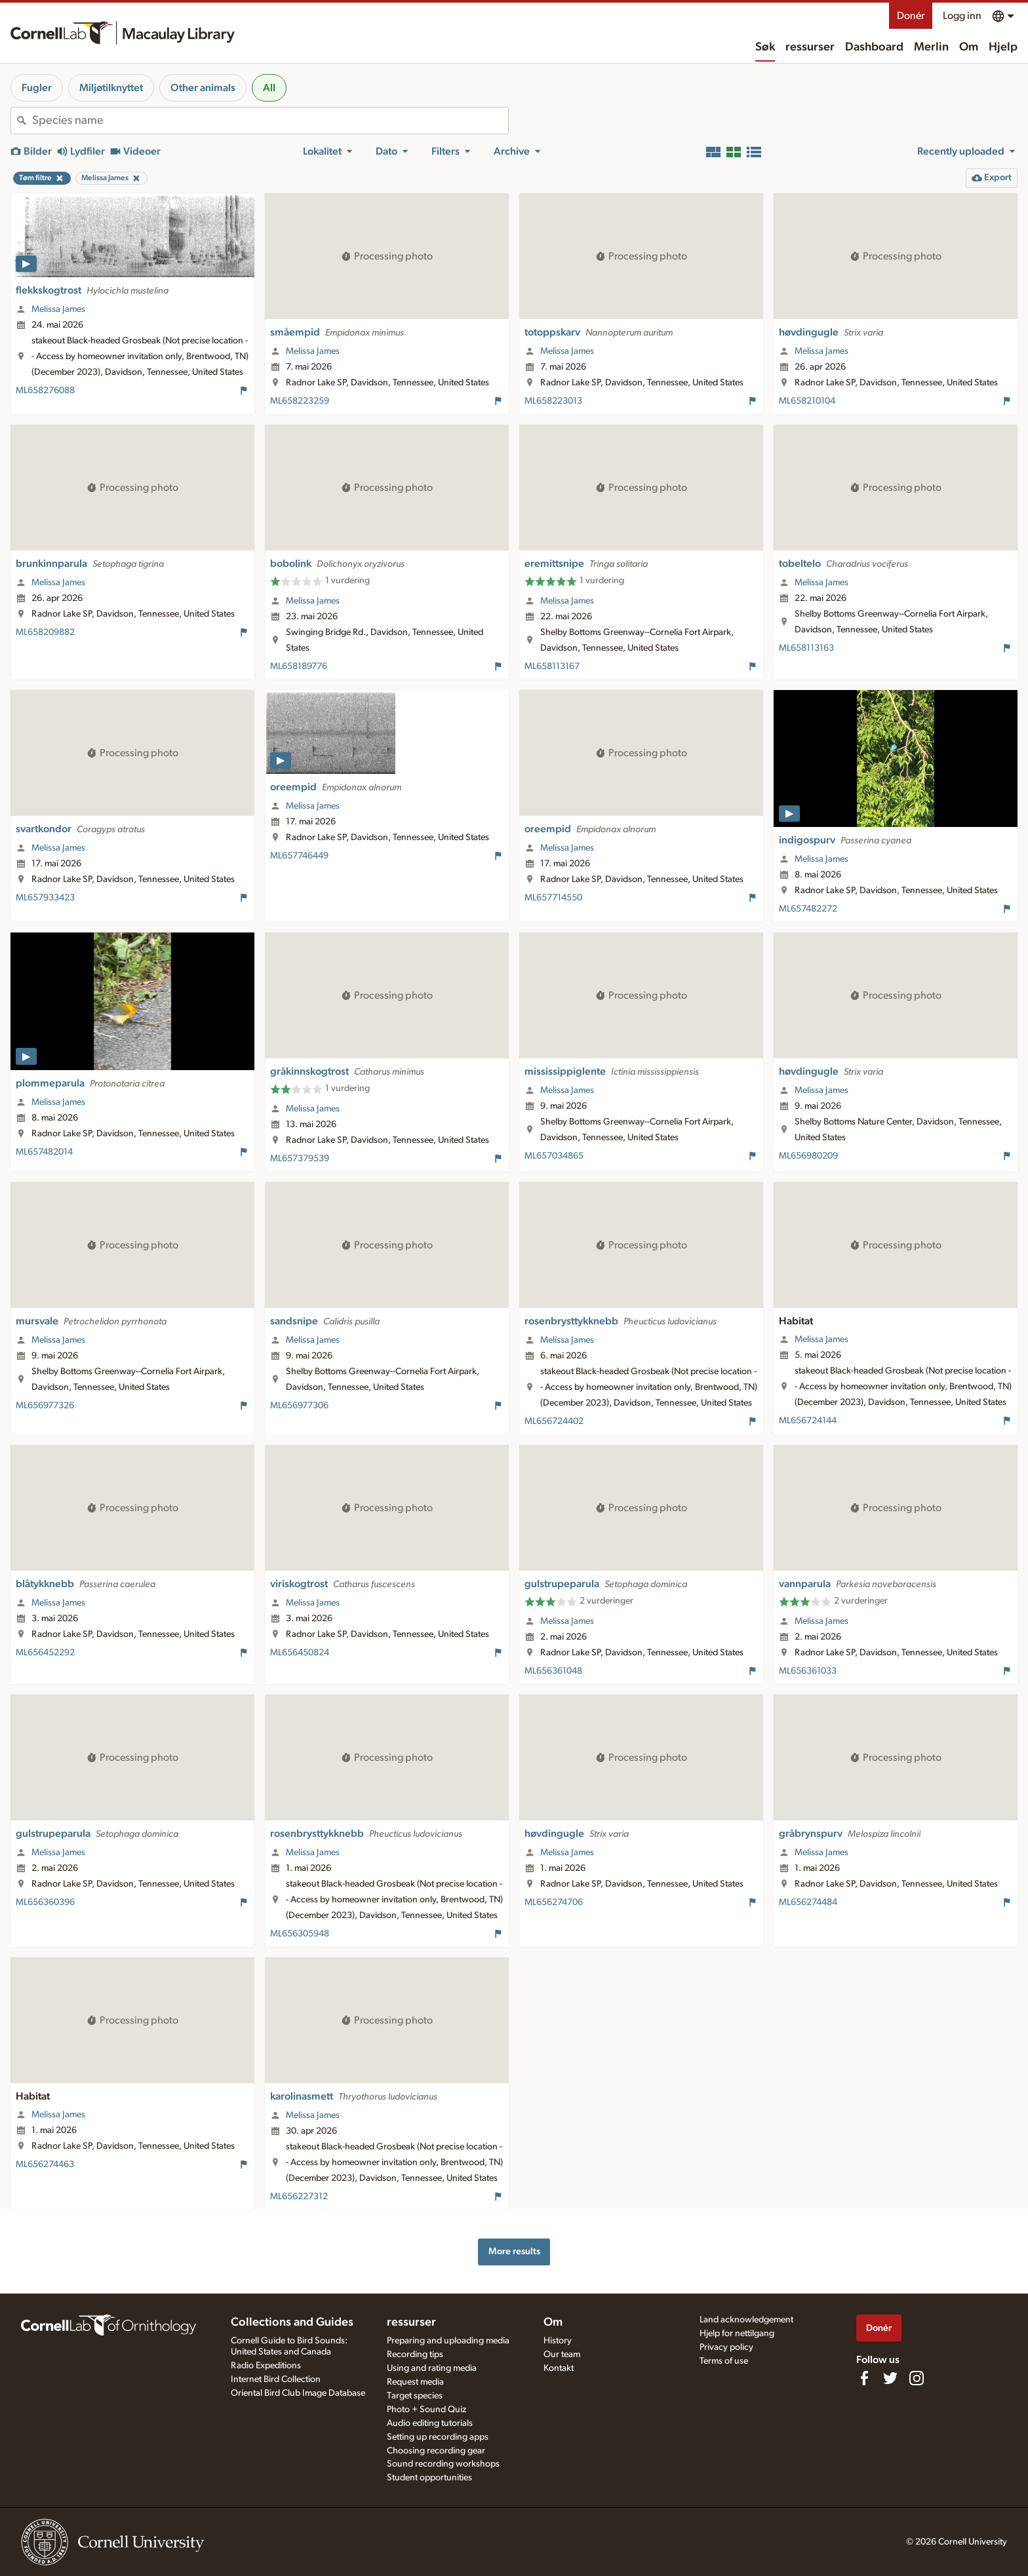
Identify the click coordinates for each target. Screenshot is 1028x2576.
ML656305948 (299, 1933)
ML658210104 (807, 401)
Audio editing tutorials (430, 2423)
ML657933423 (45, 897)
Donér (910, 15)
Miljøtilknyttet (111, 88)
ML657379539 (299, 1158)
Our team (562, 2354)
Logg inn (962, 15)
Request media (415, 2382)
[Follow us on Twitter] (890, 2378)
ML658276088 (45, 390)
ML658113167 (552, 666)
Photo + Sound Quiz (426, 2409)
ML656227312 (299, 2196)
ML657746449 (299, 855)
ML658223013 (553, 401)
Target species (415, 2395)
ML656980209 (808, 1156)
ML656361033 (808, 1671)
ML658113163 (806, 648)
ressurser (810, 47)
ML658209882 (45, 632)
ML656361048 (553, 1671)
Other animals (202, 88)
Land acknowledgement (746, 2319)
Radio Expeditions (266, 2365)
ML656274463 (45, 2164)
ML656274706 (553, 1902)
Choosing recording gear (436, 2450)
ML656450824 (299, 1652)
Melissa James (58, 309)
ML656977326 (45, 1405)
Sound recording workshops (443, 2464)
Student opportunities (429, 2477)
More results (514, 2251)
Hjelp (1003, 47)
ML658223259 (299, 401)
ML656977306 (299, 1405)
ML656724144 (808, 1420)
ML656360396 (45, 1902)
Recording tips (415, 2354)
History (558, 2340)
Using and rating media (432, 2368)
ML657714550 (553, 897)
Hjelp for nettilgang (737, 2333)
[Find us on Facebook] (864, 2378)
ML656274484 (808, 1902)
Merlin (931, 47)
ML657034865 (553, 1156)
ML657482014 (44, 1152)
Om (968, 47)
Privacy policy (726, 2347)
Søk (765, 47)
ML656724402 (553, 1421)
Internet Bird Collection (276, 2379)
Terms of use (724, 2361)
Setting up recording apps (437, 2437)
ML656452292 (45, 1652)
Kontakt (559, 2368)
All (269, 88)
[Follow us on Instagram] (916, 2378)
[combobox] (270, 120)
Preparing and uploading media (448, 2340)
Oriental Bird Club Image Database (298, 2393)
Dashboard (874, 47)
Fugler (37, 88)
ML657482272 (808, 908)
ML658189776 (298, 666)
